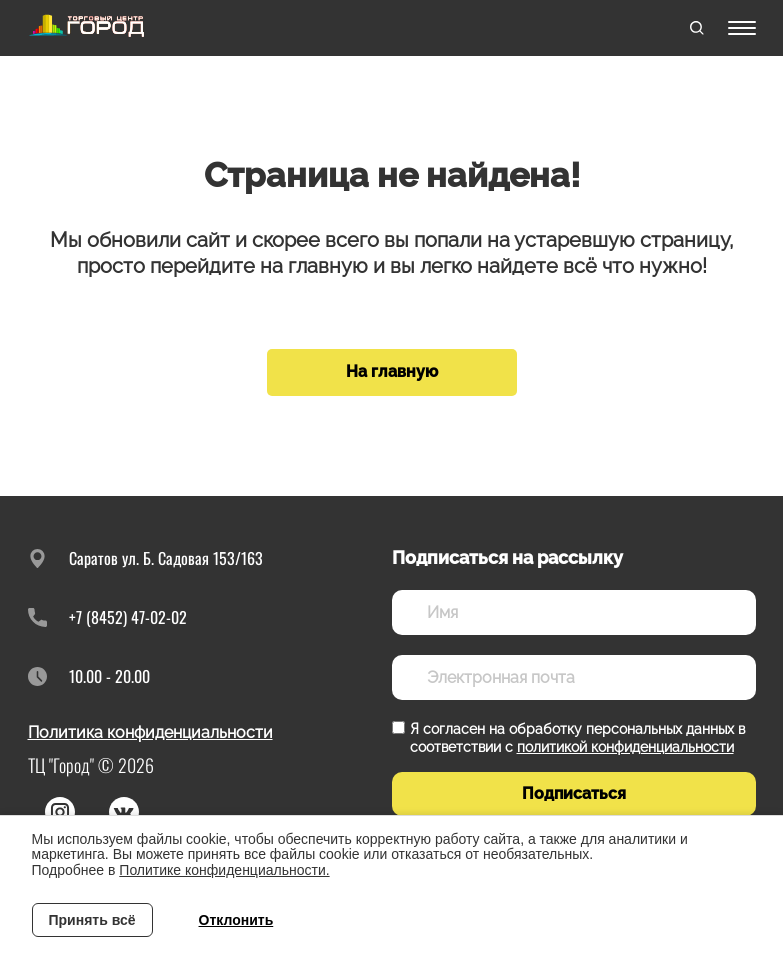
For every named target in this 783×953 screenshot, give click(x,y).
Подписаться (574, 793)
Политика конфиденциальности (150, 732)
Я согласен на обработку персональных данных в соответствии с (577, 738)
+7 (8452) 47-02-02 (128, 617)
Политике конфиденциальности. (224, 870)
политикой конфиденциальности (625, 747)
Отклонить (236, 920)
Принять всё (92, 920)
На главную (392, 371)
